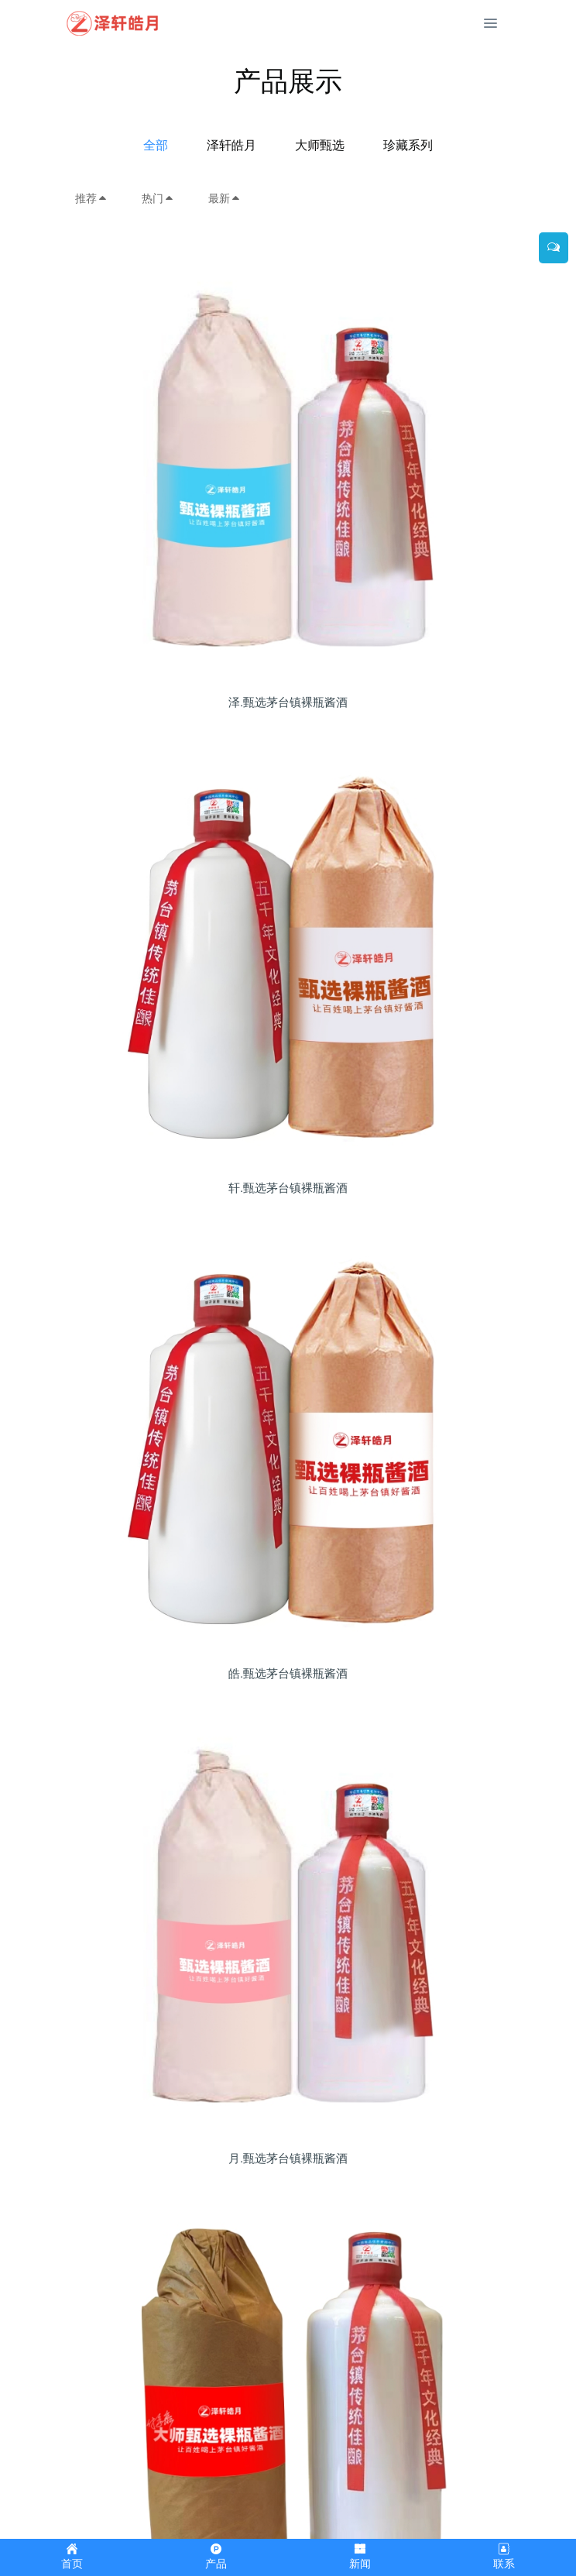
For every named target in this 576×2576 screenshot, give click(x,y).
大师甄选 (320, 145)
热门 (158, 198)
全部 (155, 145)
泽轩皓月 (231, 145)
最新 (224, 198)
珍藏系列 (408, 145)
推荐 (91, 198)
